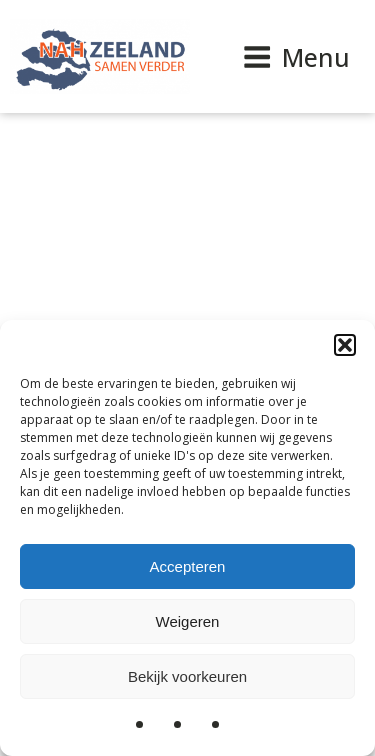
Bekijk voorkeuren (187, 676)
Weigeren (188, 621)
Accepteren (188, 566)
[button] (345, 345)
